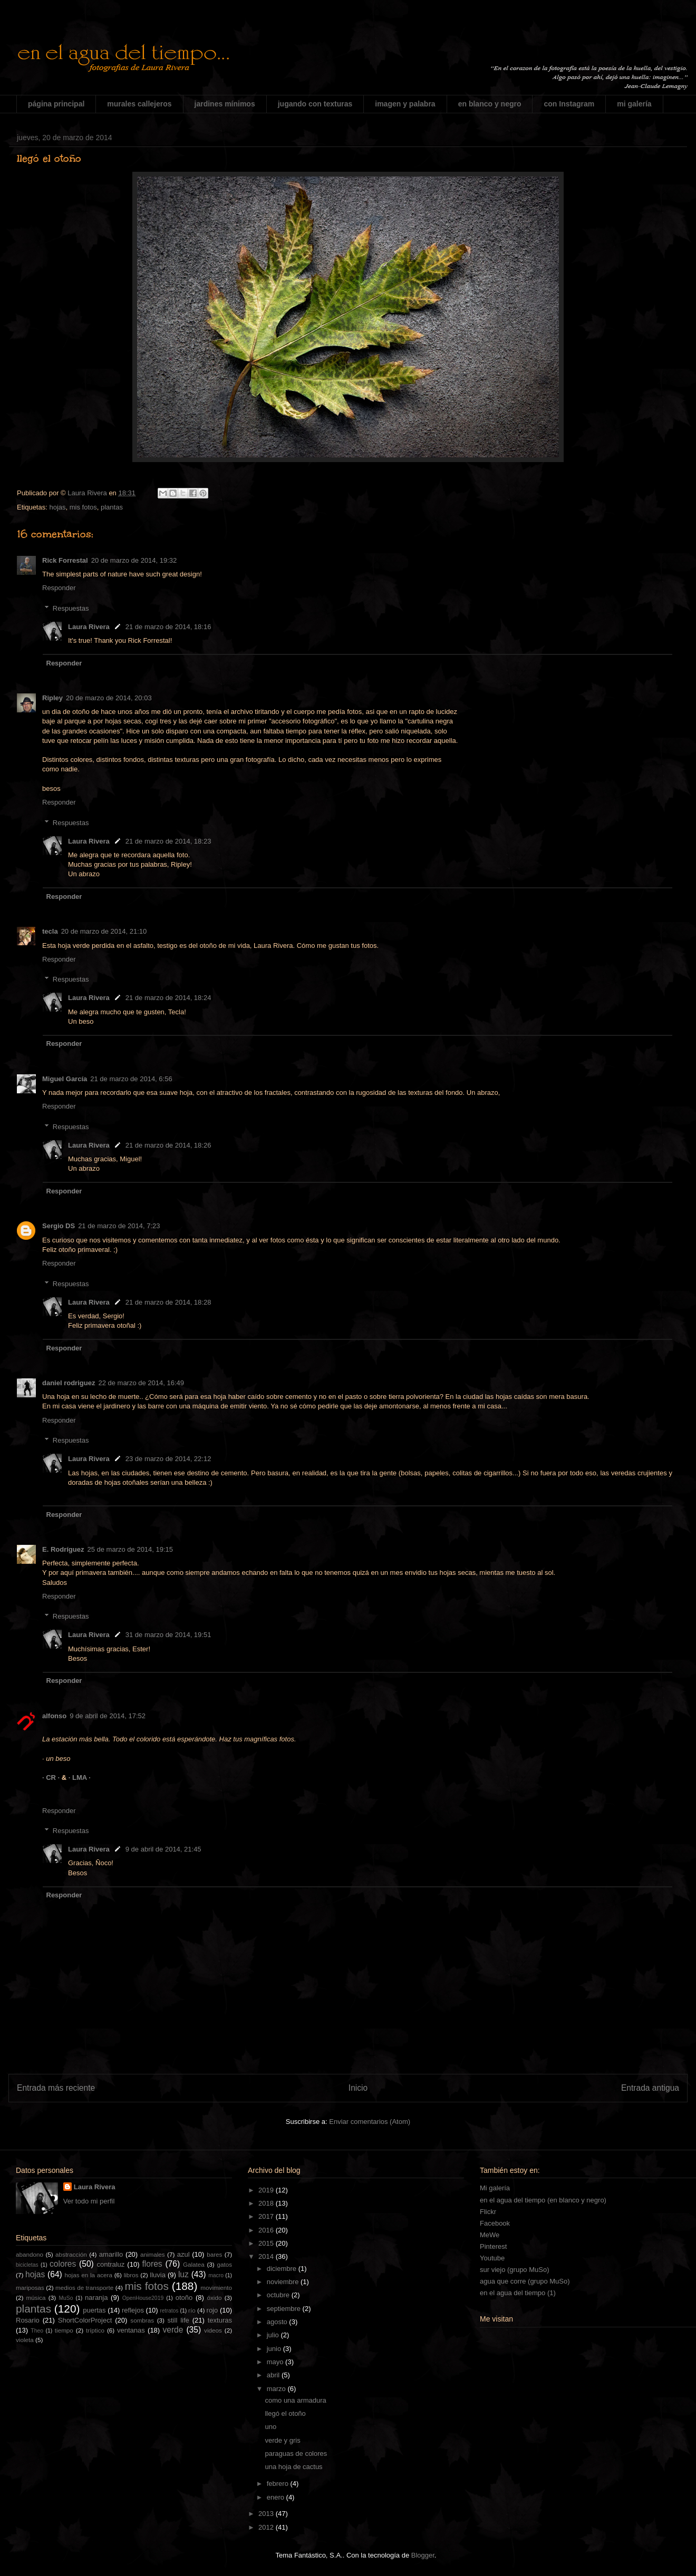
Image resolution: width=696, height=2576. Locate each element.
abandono (29, 2254)
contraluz (111, 2264)
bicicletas (27, 2265)
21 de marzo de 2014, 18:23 (168, 841)
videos (213, 2330)
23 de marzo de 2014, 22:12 (168, 1459)
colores (63, 2263)
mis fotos (83, 507)
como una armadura (295, 2400)
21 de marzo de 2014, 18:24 (168, 998)
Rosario (28, 2320)
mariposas (30, 2287)
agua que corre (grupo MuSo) (525, 2281)
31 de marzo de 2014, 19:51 (168, 1635)
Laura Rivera (89, 627)
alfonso (54, 1716)
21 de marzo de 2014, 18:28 (168, 1302)
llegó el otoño (285, 2413)
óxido (214, 2297)
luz (183, 2274)
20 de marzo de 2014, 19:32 (134, 560)
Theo (37, 2331)
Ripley (52, 698)
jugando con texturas (315, 104)
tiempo (64, 2330)
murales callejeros (139, 104)
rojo (212, 2310)
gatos (224, 2264)
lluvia (158, 2275)
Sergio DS (58, 1226)
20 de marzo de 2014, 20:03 (109, 698)
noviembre (284, 2282)
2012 (267, 2527)
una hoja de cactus (293, 2467)
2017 (267, 2216)
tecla (50, 931)
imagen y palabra (405, 104)
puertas (94, 2310)
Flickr (488, 2212)
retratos (169, 2311)
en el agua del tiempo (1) (518, 2293)
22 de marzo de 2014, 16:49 (141, 1383)
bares (214, 2254)
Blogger (422, 2555)
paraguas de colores (296, 2453)
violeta (25, 2339)
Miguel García (64, 1079)
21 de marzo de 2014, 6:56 (131, 1079)
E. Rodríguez (63, 1549)
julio (274, 2335)
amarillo (111, 2254)
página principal (56, 104)
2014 (267, 2256)
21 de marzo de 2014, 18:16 (168, 627)
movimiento (216, 2287)
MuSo (66, 2298)
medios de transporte (84, 2287)
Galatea (194, 2264)
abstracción (71, 2254)
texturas (220, 2320)
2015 (267, 2243)
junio (275, 2349)
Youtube (492, 2258)
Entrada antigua (650, 2087)
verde (172, 2329)
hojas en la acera (88, 2274)
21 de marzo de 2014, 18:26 (168, 1145)
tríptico (95, 2330)
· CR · (52, 1777)
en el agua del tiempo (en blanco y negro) (543, 2200)
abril (274, 2375)
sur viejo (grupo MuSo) (514, 2270)
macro (216, 2275)
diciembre (282, 2269)
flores (152, 2263)
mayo (276, 2362)
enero (276, 2497)
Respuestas (71, 608)
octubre (279, 2295)
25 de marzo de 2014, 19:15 (130, 1549)
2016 (267, 2230)
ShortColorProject (85, 2320)
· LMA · (80, 1777)
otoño (184, 2297)
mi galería (634, 104)
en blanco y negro (489, 104)
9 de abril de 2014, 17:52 (108, 1716)
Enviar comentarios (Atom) (369, 2122)
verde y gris (282, 2440)
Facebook (495, 2223)
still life (178, 2320)
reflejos (133, 2310)
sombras (142, 2320)
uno (270, 2427)
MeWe (489, 2235)
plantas (112, 507)
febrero (279, 2483)
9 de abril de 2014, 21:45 (163, 1849)
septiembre (285, 2309)
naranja (96, 2297)
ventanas (131, 2330)
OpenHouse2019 (143, 2298)
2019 (267, 2190)
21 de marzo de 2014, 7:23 (119, 1226)
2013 (267, 2514)
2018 (267, 2203)
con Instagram (569, 104)
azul (183, 2254)
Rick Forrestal (65, 560)
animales (152, 2254)
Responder (59, 588)
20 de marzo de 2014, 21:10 (104, 931)
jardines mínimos (225, 104)
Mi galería (495, 2188)
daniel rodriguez (68, 1383)
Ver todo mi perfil (89, 2201)
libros (131, 2274)
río (192, 2310)
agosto (278, 2322)
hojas (57, 507)
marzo (277, 2389)
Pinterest (493, 2246)
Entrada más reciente (56, 2087)
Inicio (358, 2087)
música (36, 2297)
